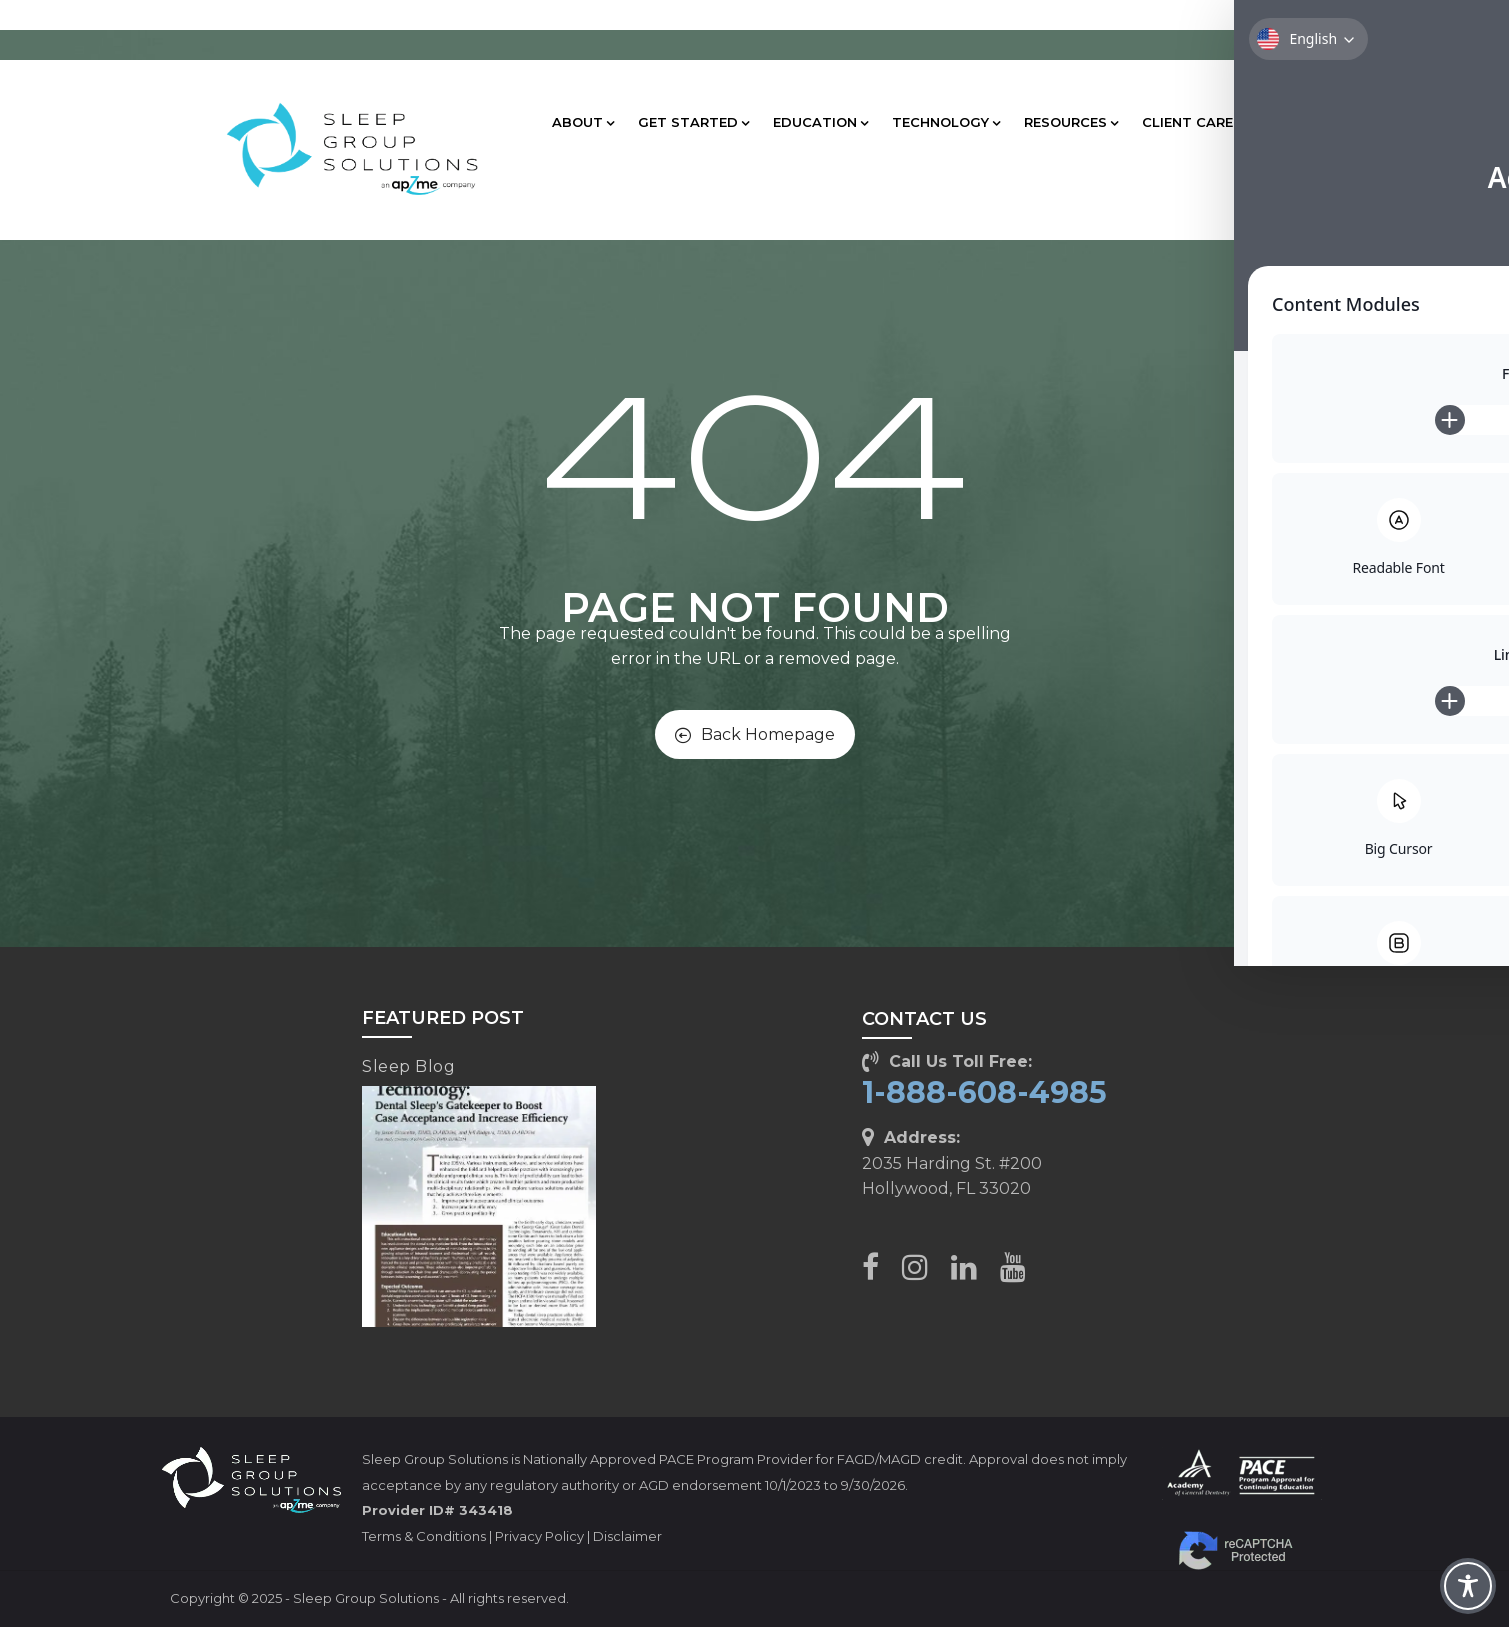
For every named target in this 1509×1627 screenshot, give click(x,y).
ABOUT (583, 122)
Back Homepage (755, 734)
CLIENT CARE (1193, 122)
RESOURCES (1071, 122)
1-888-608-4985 (984, 1092)
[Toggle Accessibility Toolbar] (1468, 1586)
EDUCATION (820, 122)
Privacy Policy (539, 1536)
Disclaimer (627, 1536)
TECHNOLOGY (946, 122)
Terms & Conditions (424, 1536)
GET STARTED (693, 122)
